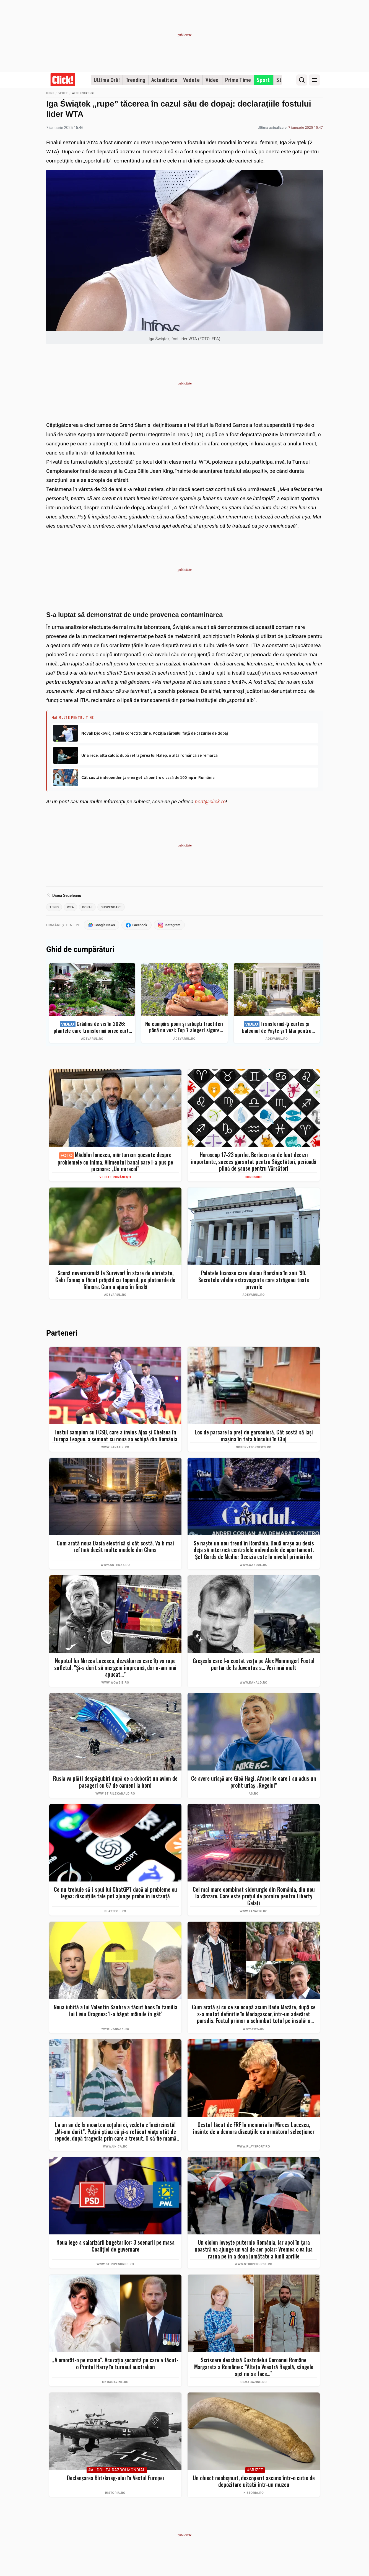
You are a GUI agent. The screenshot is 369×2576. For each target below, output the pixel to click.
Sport (263, 80)
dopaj (90, 907)
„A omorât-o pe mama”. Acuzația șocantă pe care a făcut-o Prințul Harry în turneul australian (115, 2364)
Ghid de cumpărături (80, 950)
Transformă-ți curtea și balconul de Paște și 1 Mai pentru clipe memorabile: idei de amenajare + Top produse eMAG (276, 1028)
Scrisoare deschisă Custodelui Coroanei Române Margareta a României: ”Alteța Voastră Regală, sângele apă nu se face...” (253, 2368)
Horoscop (254, 1178)
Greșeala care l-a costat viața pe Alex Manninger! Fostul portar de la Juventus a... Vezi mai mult (254, 1665)
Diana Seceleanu (66, 895)
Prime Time (238, 80)
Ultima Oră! (107, 80)
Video (212, 80)
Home (50, 93)
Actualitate (164, 80)
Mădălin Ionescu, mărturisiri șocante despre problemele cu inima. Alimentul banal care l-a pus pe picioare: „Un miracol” (115, 1162)
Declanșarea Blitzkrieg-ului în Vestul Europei (115, 2479)
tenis (54, 907)
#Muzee (255, 2471)
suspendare (116, 907)
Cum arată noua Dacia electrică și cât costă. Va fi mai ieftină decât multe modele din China (115, 1547)
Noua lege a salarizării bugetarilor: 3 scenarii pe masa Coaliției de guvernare (115, 2247)
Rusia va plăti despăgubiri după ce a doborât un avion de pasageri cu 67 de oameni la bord (115, 1783)
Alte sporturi (83, 93)
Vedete (191, 80)
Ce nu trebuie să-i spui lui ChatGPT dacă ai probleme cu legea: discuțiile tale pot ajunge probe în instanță (115, 1894)
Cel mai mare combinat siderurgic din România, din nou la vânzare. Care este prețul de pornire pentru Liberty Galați (254, 1897)
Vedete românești (115, 1178)
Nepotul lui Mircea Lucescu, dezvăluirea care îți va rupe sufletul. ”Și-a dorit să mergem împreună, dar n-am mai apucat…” (115, 1668)
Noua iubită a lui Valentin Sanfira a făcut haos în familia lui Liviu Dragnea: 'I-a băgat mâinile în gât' (115, 2011)
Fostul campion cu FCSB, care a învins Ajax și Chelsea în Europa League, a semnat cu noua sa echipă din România (115, 1436)
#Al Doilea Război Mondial (116, 2471)
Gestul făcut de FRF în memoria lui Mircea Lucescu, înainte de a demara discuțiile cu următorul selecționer (254, 2129)
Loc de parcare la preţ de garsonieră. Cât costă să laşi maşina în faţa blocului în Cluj (254, 1436)
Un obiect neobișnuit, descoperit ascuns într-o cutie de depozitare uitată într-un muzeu (254, 2482)
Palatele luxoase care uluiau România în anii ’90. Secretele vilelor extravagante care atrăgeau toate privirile (253, 1281)
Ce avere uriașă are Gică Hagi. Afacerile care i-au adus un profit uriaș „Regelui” (253, 1783)
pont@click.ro (210, 801)
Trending (135, 80)
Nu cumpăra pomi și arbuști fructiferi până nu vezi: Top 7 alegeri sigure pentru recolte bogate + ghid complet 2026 (184, 1027)
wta (72, 907)
